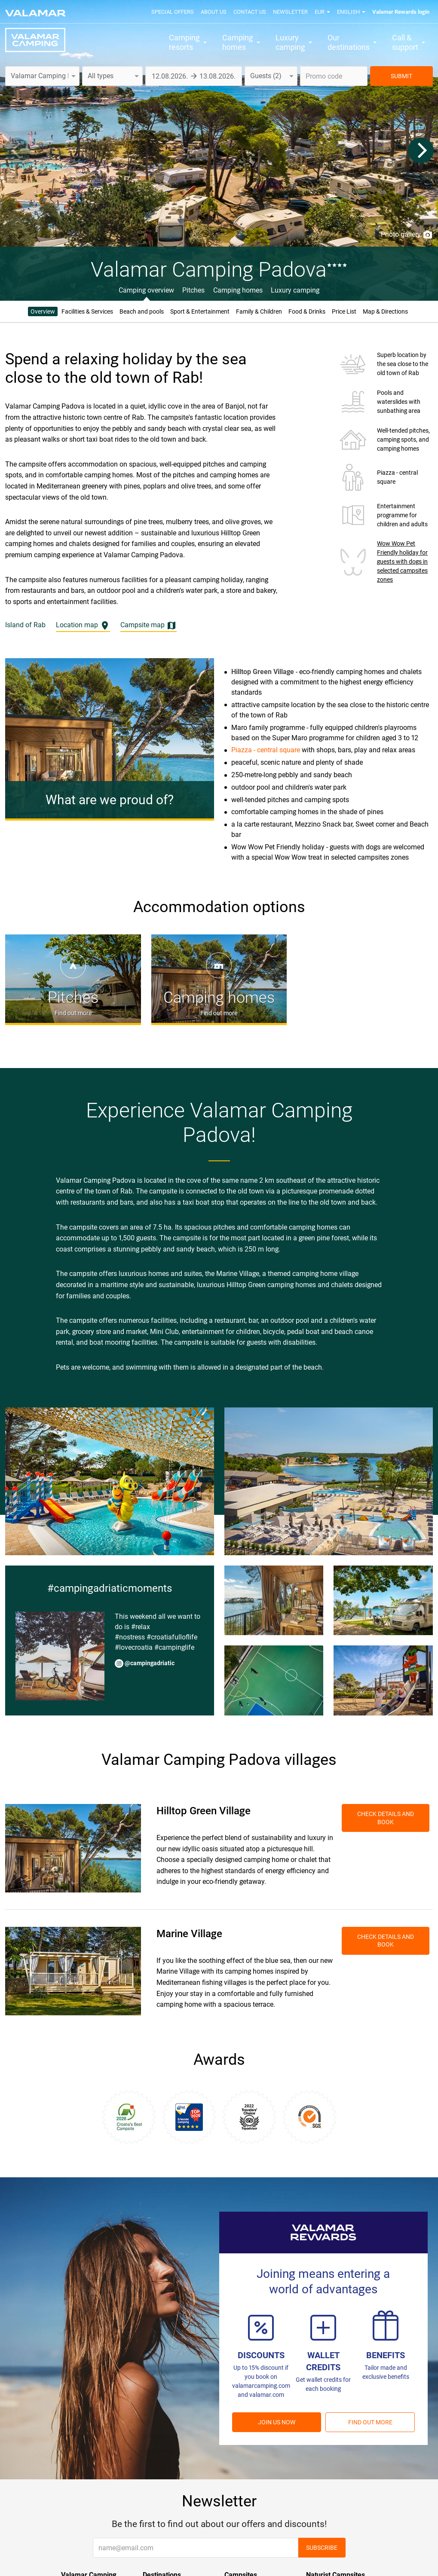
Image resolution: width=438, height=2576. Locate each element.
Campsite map (148, 625)
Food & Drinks (306, 311)
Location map (83, 625)
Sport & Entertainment (200, 311)
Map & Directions (385, 311)
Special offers (172, 12)
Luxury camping (295, 290)
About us (214, 12)
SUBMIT (401, 76)
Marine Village (189, 1934)
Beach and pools (141, 311)
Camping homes (238, 290)
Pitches (193, 290)
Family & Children (259, 311)
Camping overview (146, 290)
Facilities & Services (87, 311)
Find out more (370, 2422)
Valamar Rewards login (400, 12)
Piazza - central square (265, 750)
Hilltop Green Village (203, 1811)
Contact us (249, 12)
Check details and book (385, 1817)
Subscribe (321, 2547)
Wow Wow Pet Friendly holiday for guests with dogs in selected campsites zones (402, 561)
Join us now (276, 2422)
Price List (344, 311)
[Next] (421, 150)
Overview (43, 311)
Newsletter (290, 12)
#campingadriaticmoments (109, 1588)
